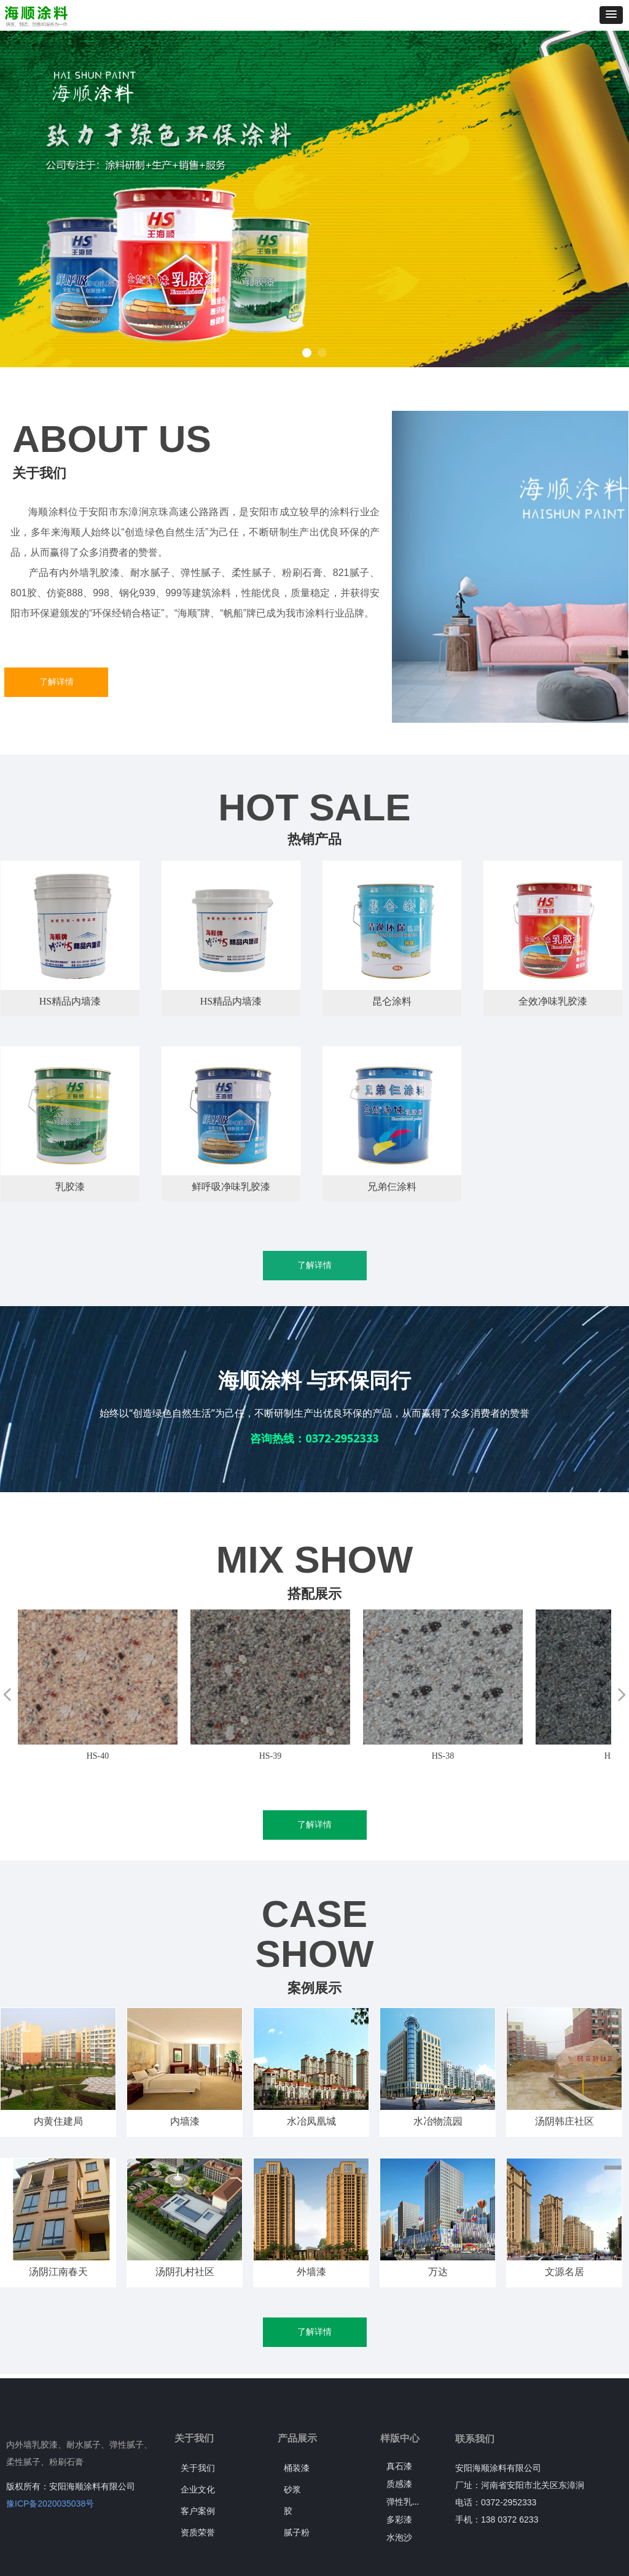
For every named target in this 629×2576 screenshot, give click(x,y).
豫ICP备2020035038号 (50, 2503)
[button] (611, 15)
